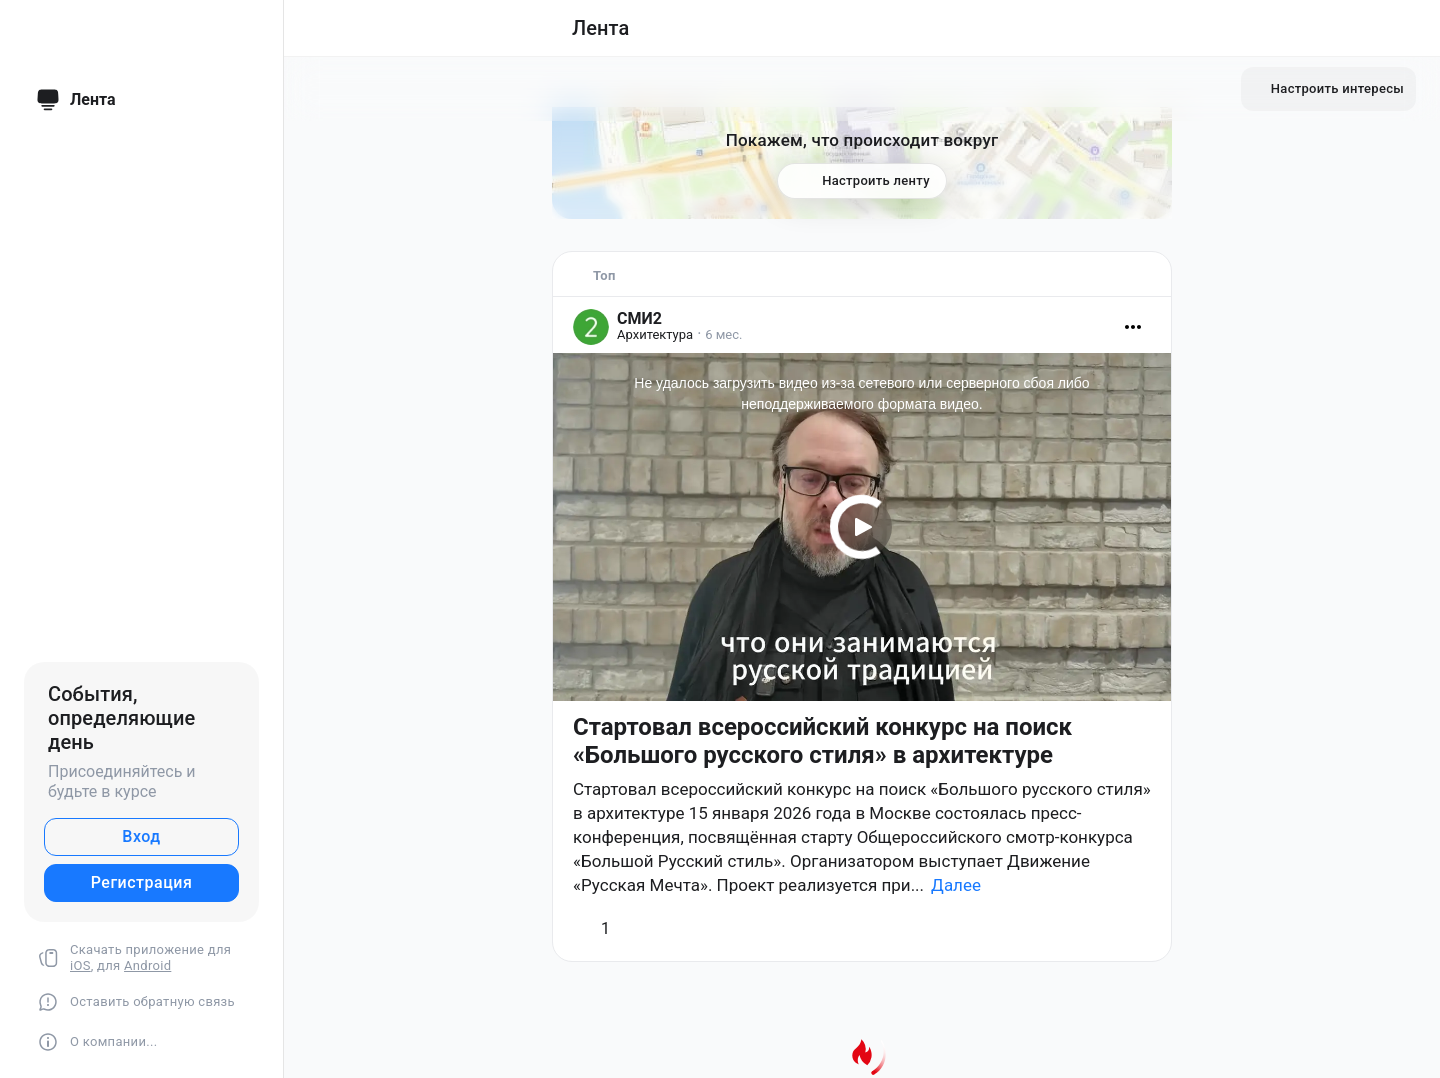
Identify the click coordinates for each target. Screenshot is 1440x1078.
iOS (80, 965)
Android (147, 965)
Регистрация (142, 882)
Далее (956, 885)
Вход (141, 836)
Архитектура (655, 334)
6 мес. (723, 334)
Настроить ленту (862, 182)
